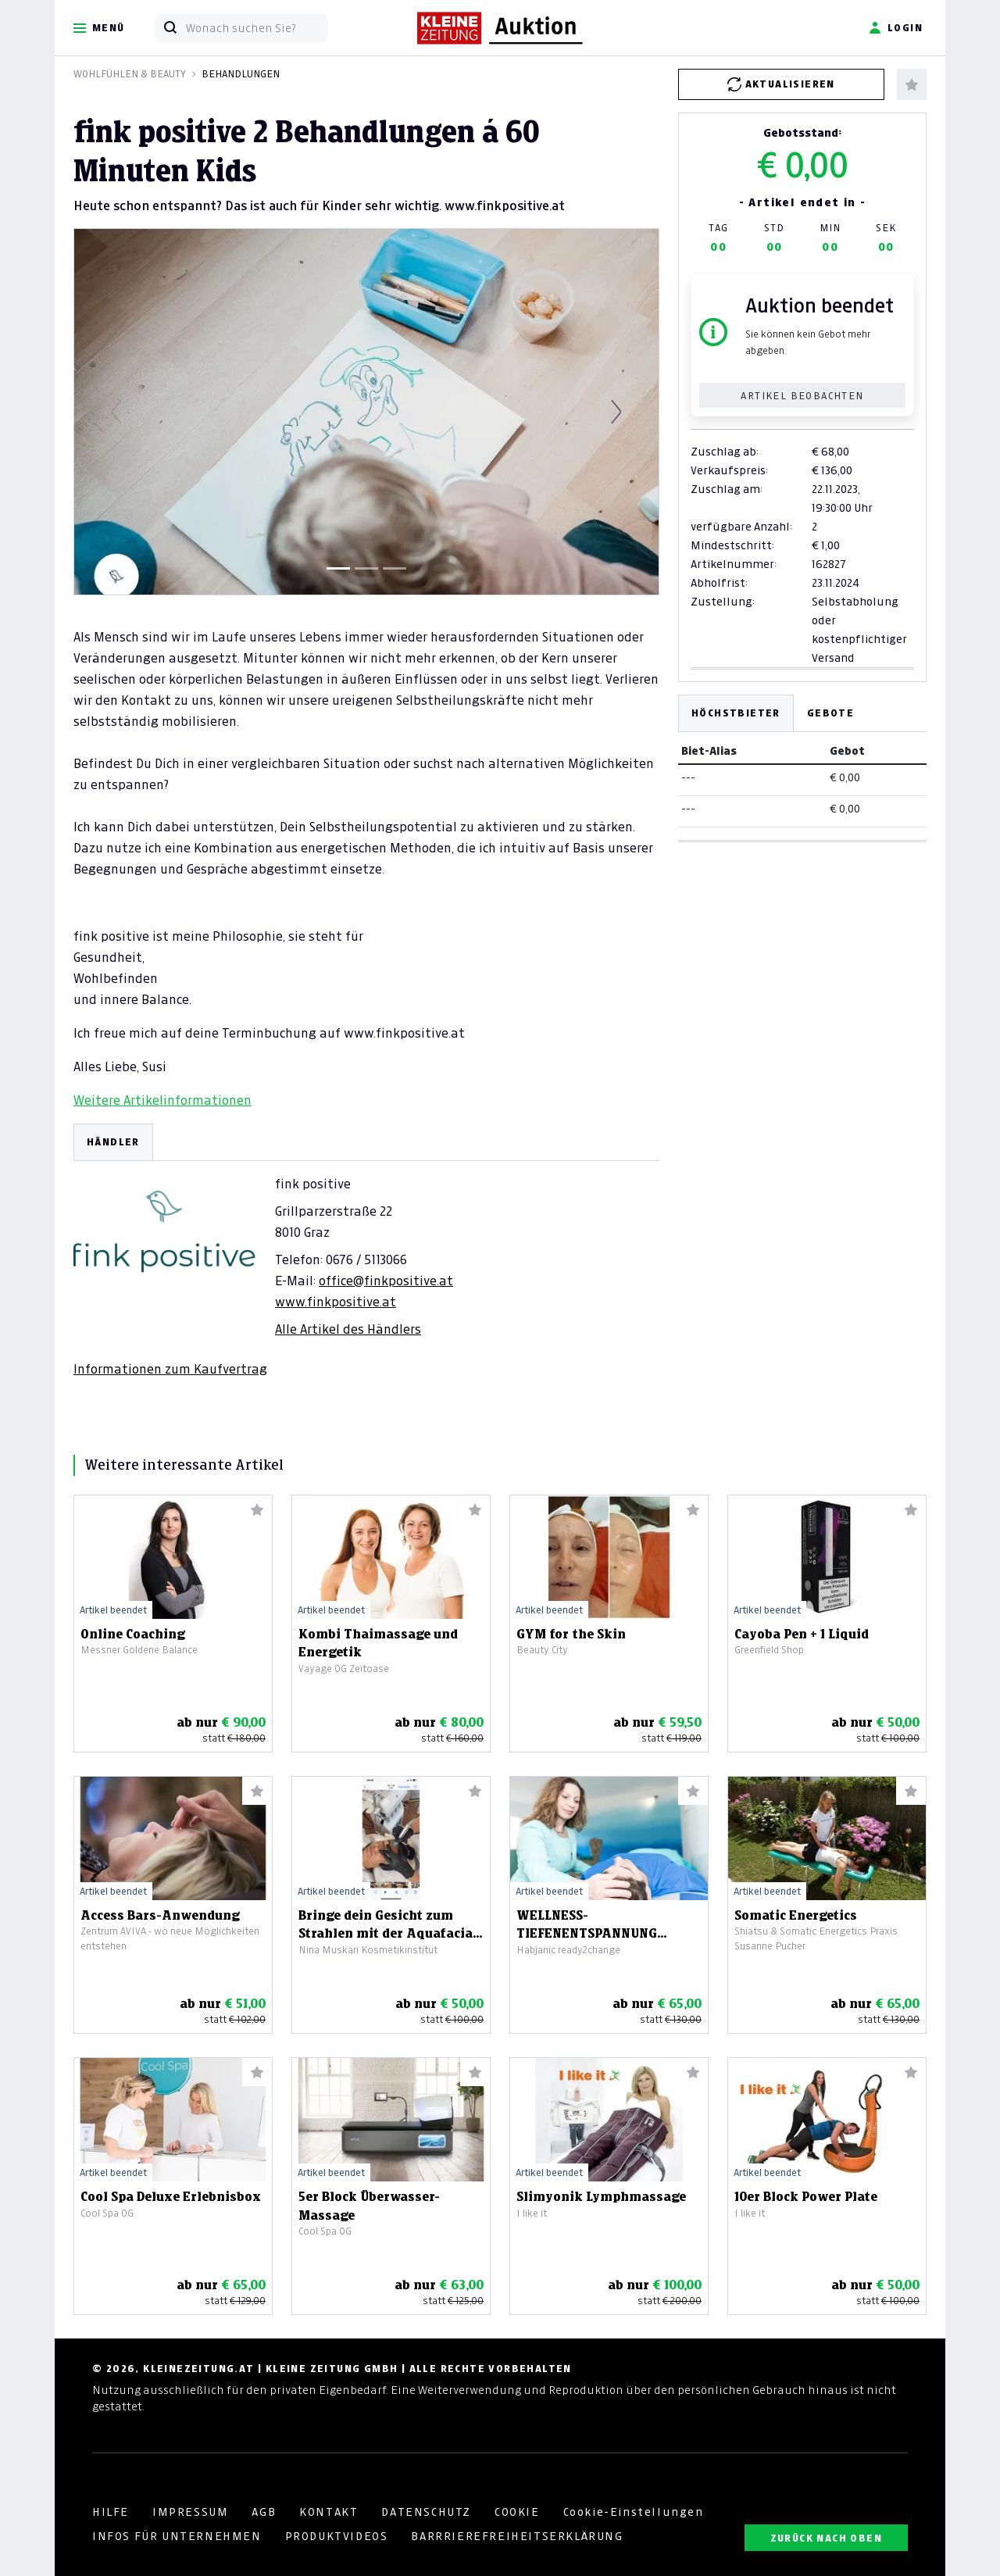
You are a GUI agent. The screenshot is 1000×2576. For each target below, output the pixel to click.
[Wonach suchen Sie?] (256, 28)
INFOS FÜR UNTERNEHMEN (177, 2536)
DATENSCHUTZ (426, 2511)
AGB (264, 2511)
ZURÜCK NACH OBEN (826, 2538)
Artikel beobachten (802, 396)
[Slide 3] (394, 568)
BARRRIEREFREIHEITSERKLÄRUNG (517, 2536)
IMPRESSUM (190, 2511)
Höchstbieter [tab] (735, 713)
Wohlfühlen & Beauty (129, 74)
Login (896, 28)
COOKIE (517, 2511)
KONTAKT (328, 2511)
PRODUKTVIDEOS (336, 2536)
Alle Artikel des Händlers (348, 1329)
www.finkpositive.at (335, 1301)
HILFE (110, 2511)
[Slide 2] (366, 568)
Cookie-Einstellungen (633, 2511)
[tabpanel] (366, 1250)
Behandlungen (241, 74)
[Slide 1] (338, 568)
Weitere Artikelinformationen (162, 1100)
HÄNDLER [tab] (113, 1142)
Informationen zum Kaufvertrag (170, 1369)
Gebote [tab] (830, 713)
